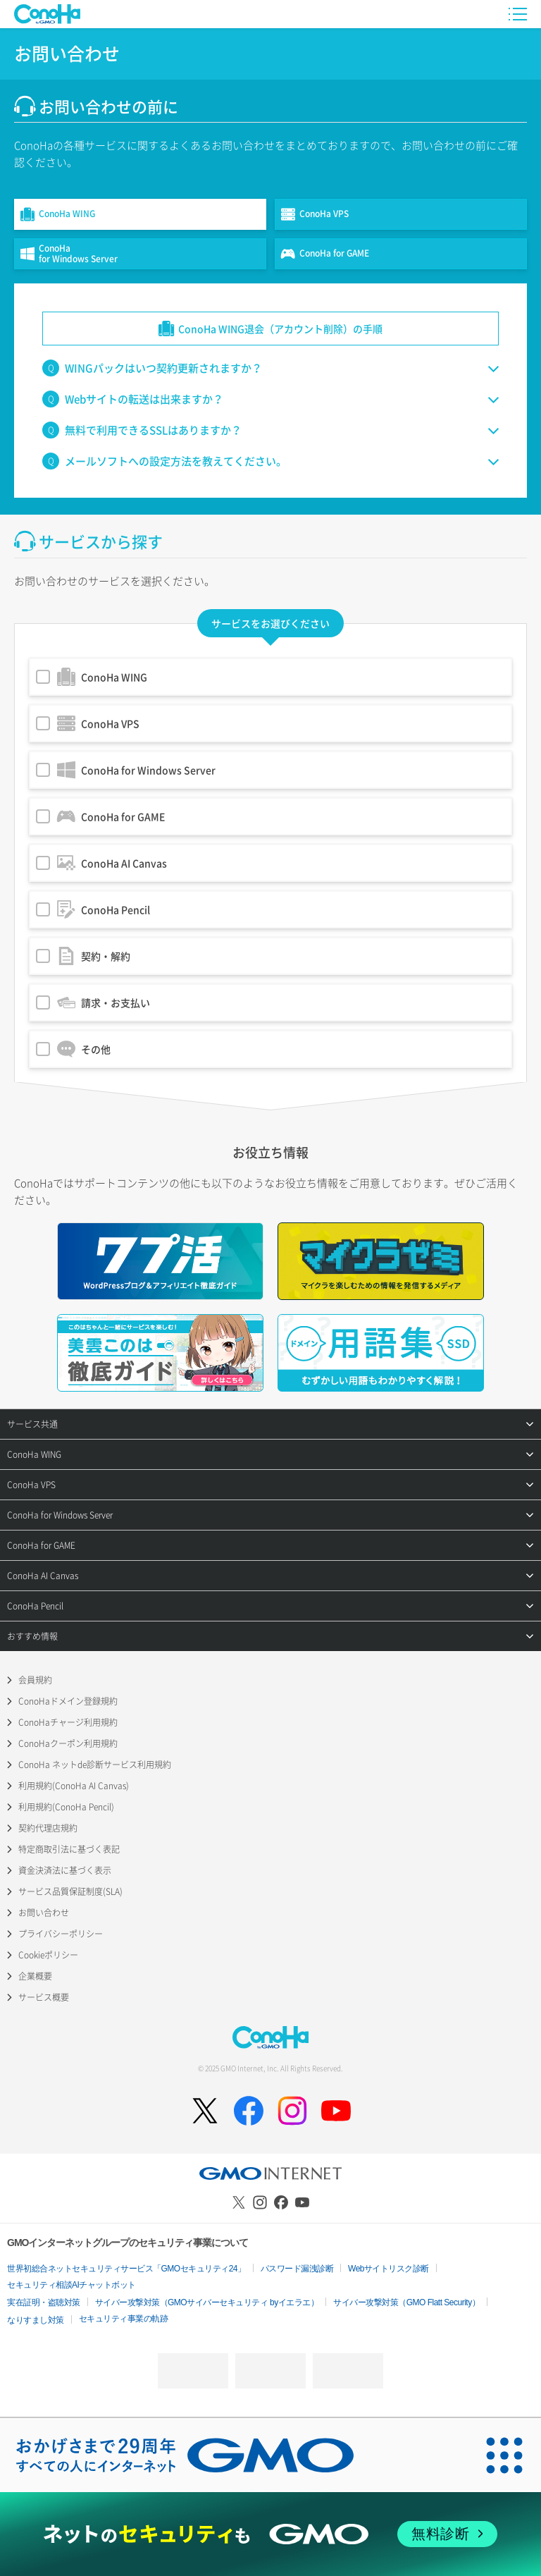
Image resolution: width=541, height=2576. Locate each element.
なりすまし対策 (35, 2320)
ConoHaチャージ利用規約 (68, 1722)
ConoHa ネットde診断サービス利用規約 (94, 1764)
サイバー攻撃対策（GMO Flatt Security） (406, 2302)
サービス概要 (43, 1997)
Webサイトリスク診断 (388, 2269)
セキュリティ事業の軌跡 (123, 2319)
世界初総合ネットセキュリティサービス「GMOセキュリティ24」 (126, 2269)
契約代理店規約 (47, 1828)
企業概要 (35, 1976)
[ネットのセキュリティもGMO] (270, 2534)
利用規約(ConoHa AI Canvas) (73, 1785)
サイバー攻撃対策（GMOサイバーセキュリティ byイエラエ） (207, 2302)
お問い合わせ (43, 1912)
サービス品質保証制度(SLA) (70, 1891)
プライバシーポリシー (60, 1933)
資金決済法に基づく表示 (64, 1870)
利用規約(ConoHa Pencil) (66, 1807)
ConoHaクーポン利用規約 (68, 1743)
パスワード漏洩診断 (297, 2269)
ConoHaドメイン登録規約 (68, 1701)
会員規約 (35, 1680)
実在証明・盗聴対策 (43, 2302)
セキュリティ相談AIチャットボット (71, 2285)
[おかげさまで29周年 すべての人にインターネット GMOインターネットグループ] (184, 2455)
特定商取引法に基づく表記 (69, 1849)
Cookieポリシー (48, 1955)
